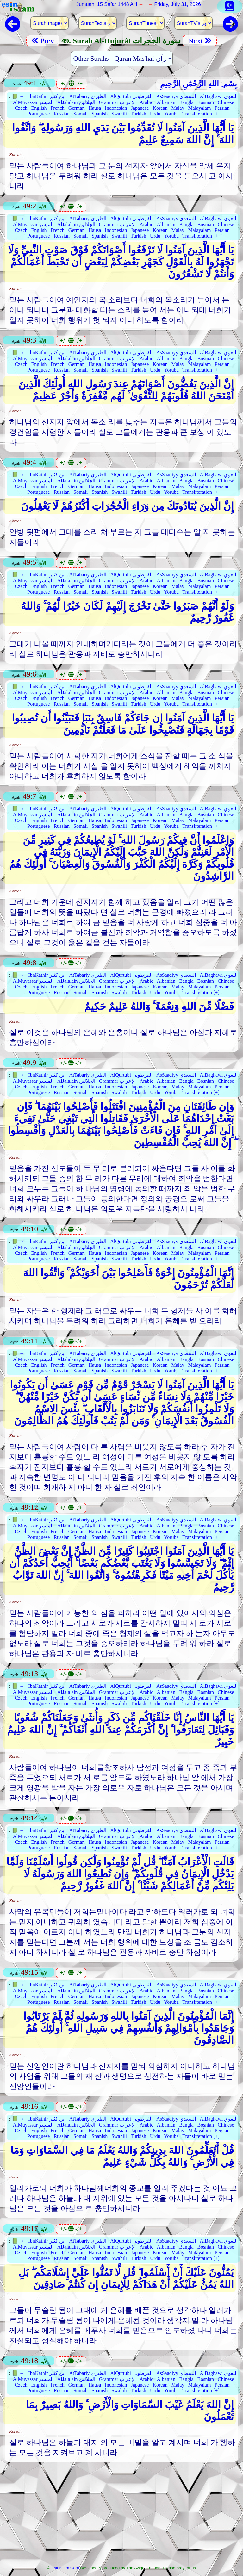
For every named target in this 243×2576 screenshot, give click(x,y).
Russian (61, 113)
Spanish (99, 113)
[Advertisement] (122, 2515)
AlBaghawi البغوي (219, 96)
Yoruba (171, 113)
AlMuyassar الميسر (33, 102)
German (76, 108)
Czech (21, 108)
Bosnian (205, 102)
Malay (177, 108)
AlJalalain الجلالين (76, 102)
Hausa (94, 108)
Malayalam (199, 108)
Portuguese (38, 113)
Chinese (226, 102)
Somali (80, 113)
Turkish (138, 113)
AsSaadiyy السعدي (176, 96)
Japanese (140, 108)
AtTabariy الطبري (88, 96)
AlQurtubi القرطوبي (131, 96)
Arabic (146, 102)
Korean (160, 108)
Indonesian (116, 108)
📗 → (18, 96)
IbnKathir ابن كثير (46, 96)
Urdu (155, 113)
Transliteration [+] (200, 113)
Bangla (186, 102)
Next (199, 41)
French (57, 108)
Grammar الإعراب (117, 102)
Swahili (119, 113)
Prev (43, 41)
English (39, 108)
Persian (222, 108)
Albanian (166, 102)
